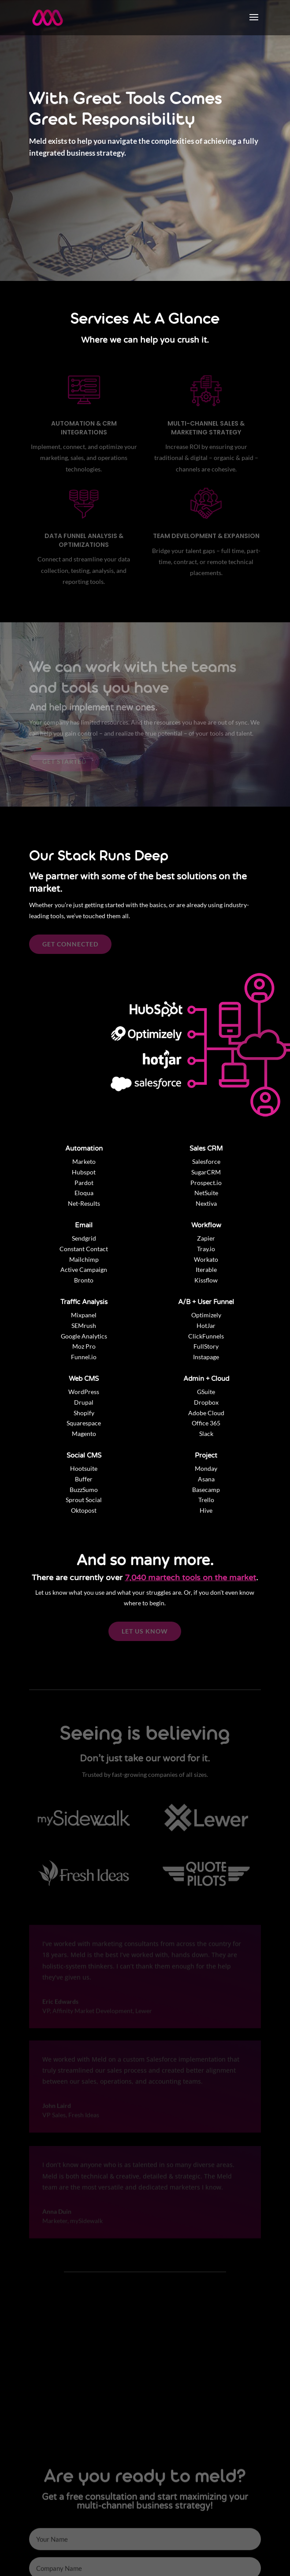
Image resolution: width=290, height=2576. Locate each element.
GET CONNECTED (70, 944)
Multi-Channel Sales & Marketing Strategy (206, 428)
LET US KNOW (145, 1631)
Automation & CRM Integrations (84, 428)
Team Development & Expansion (206, 535)
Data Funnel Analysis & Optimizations (84, 540)
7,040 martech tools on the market (190, 1577)
